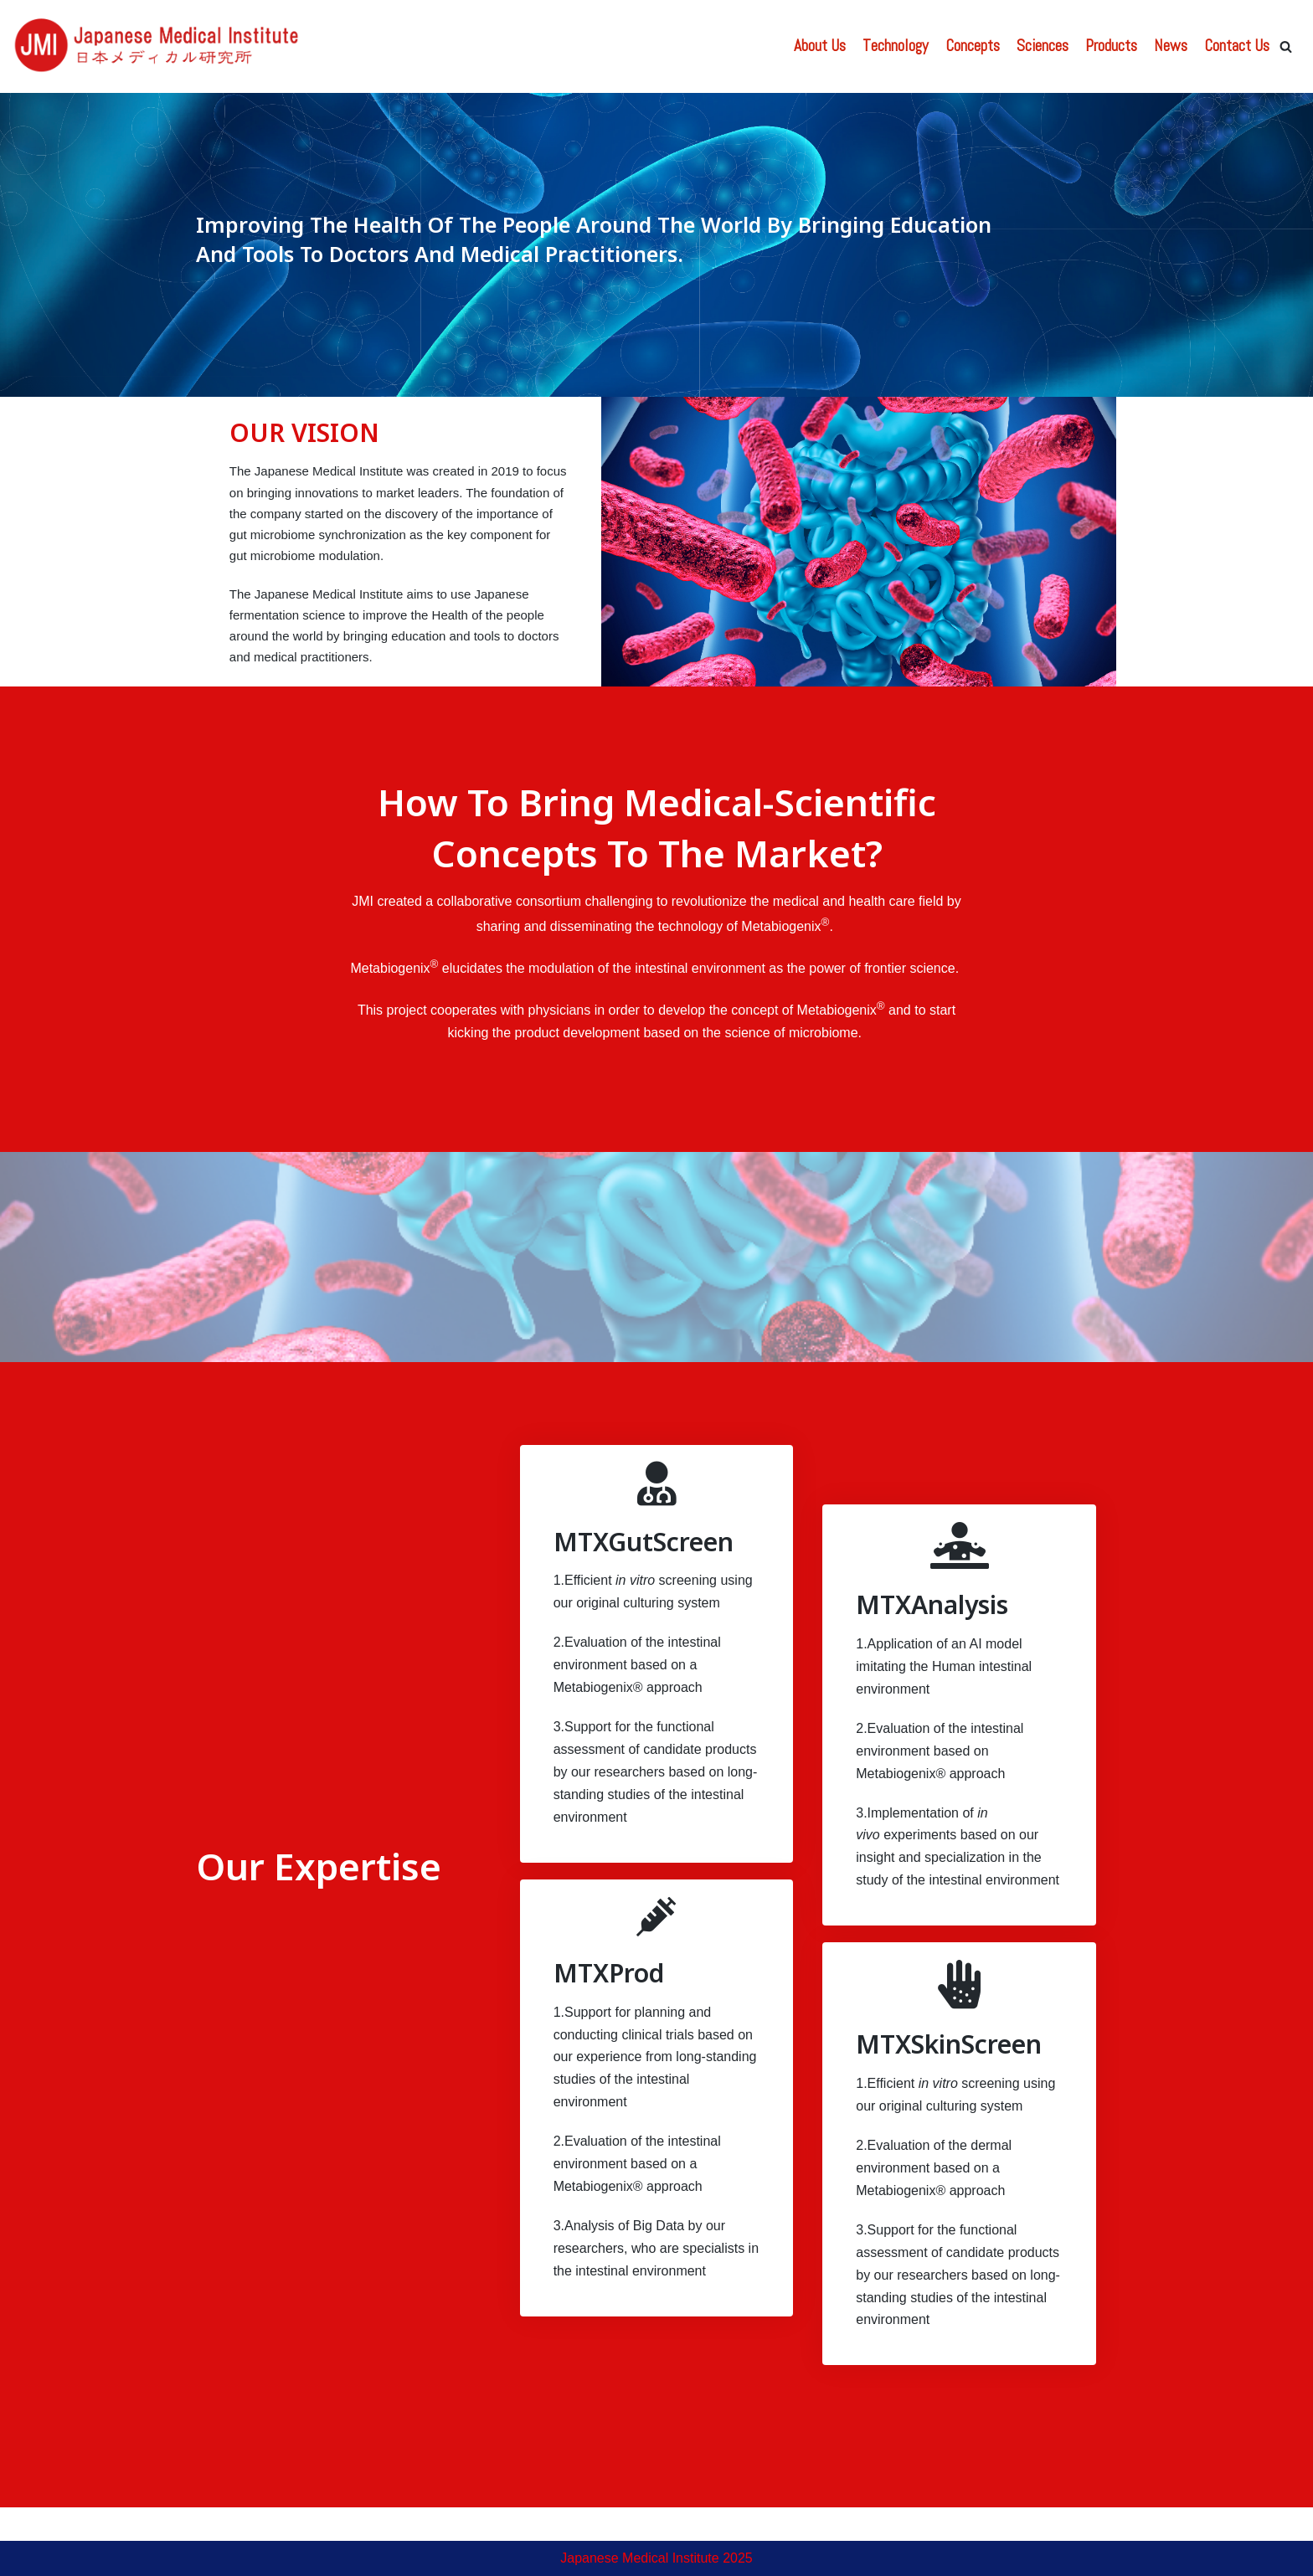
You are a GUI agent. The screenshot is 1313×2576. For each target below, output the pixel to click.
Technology (895, 45)
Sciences (1042, 45)
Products (1111, 45)
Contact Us (1236, 45)
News (1170, 45)
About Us (820, 45)
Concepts (972, 45)
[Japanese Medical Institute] (159, 46)
